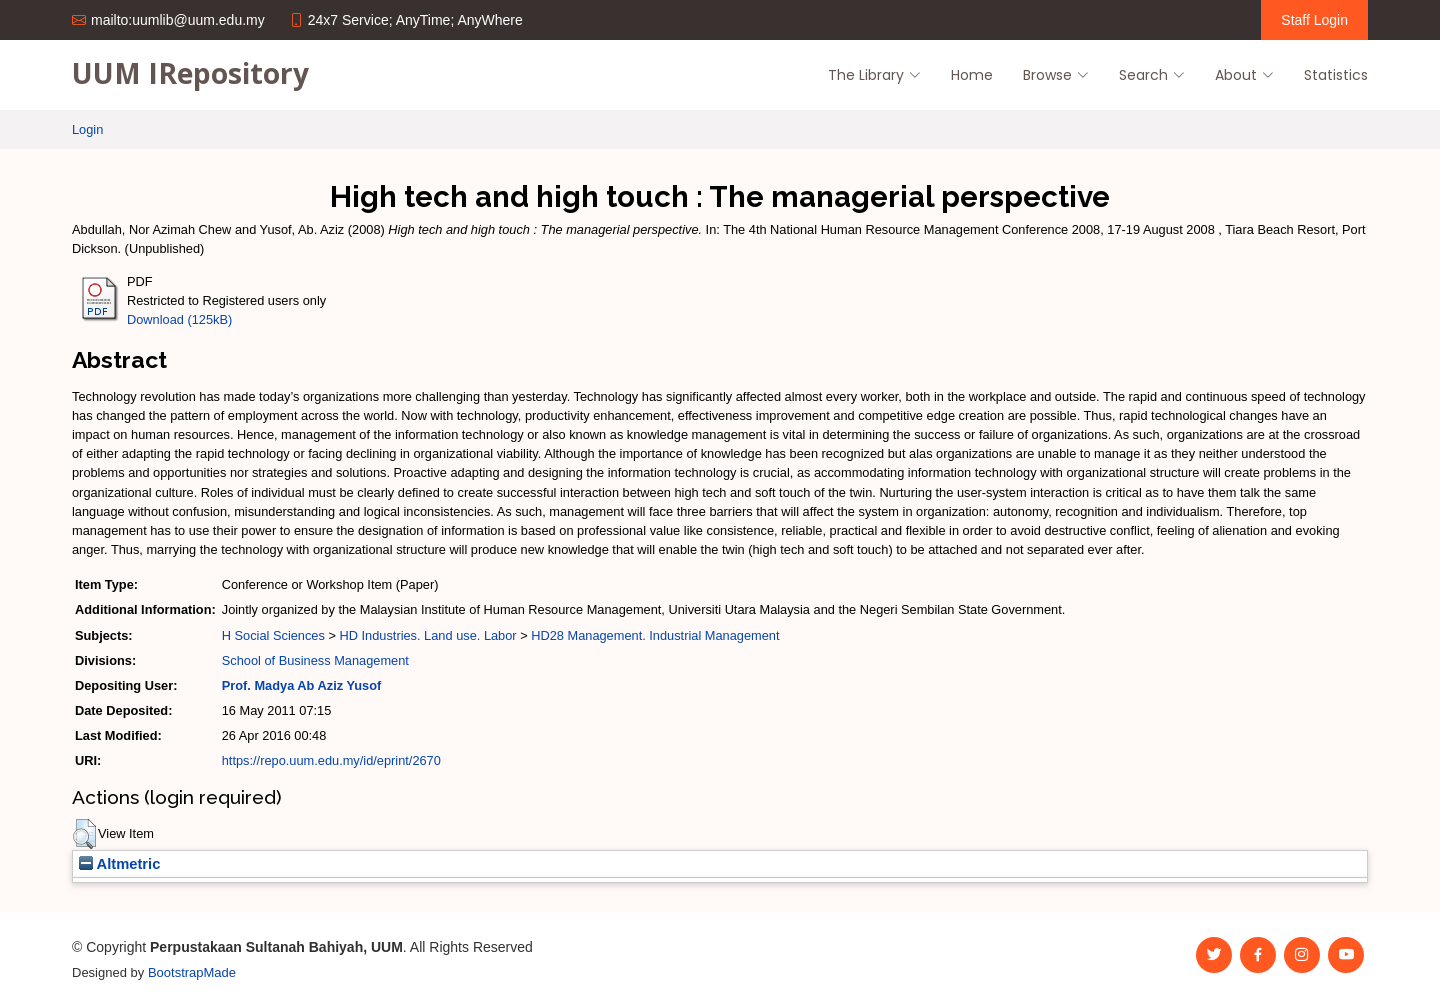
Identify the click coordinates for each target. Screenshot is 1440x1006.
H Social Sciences (273, 635)
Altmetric (119, 864)
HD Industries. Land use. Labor (427, 635)
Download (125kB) (179, 319)
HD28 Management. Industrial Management (655, 635)
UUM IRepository (190, 73)
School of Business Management (315, 660)
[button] (84, 834)
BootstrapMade (192, 972)
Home (972, 75)
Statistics (1336, 75)
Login (87, 129)
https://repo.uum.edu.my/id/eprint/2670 (331, 760)
